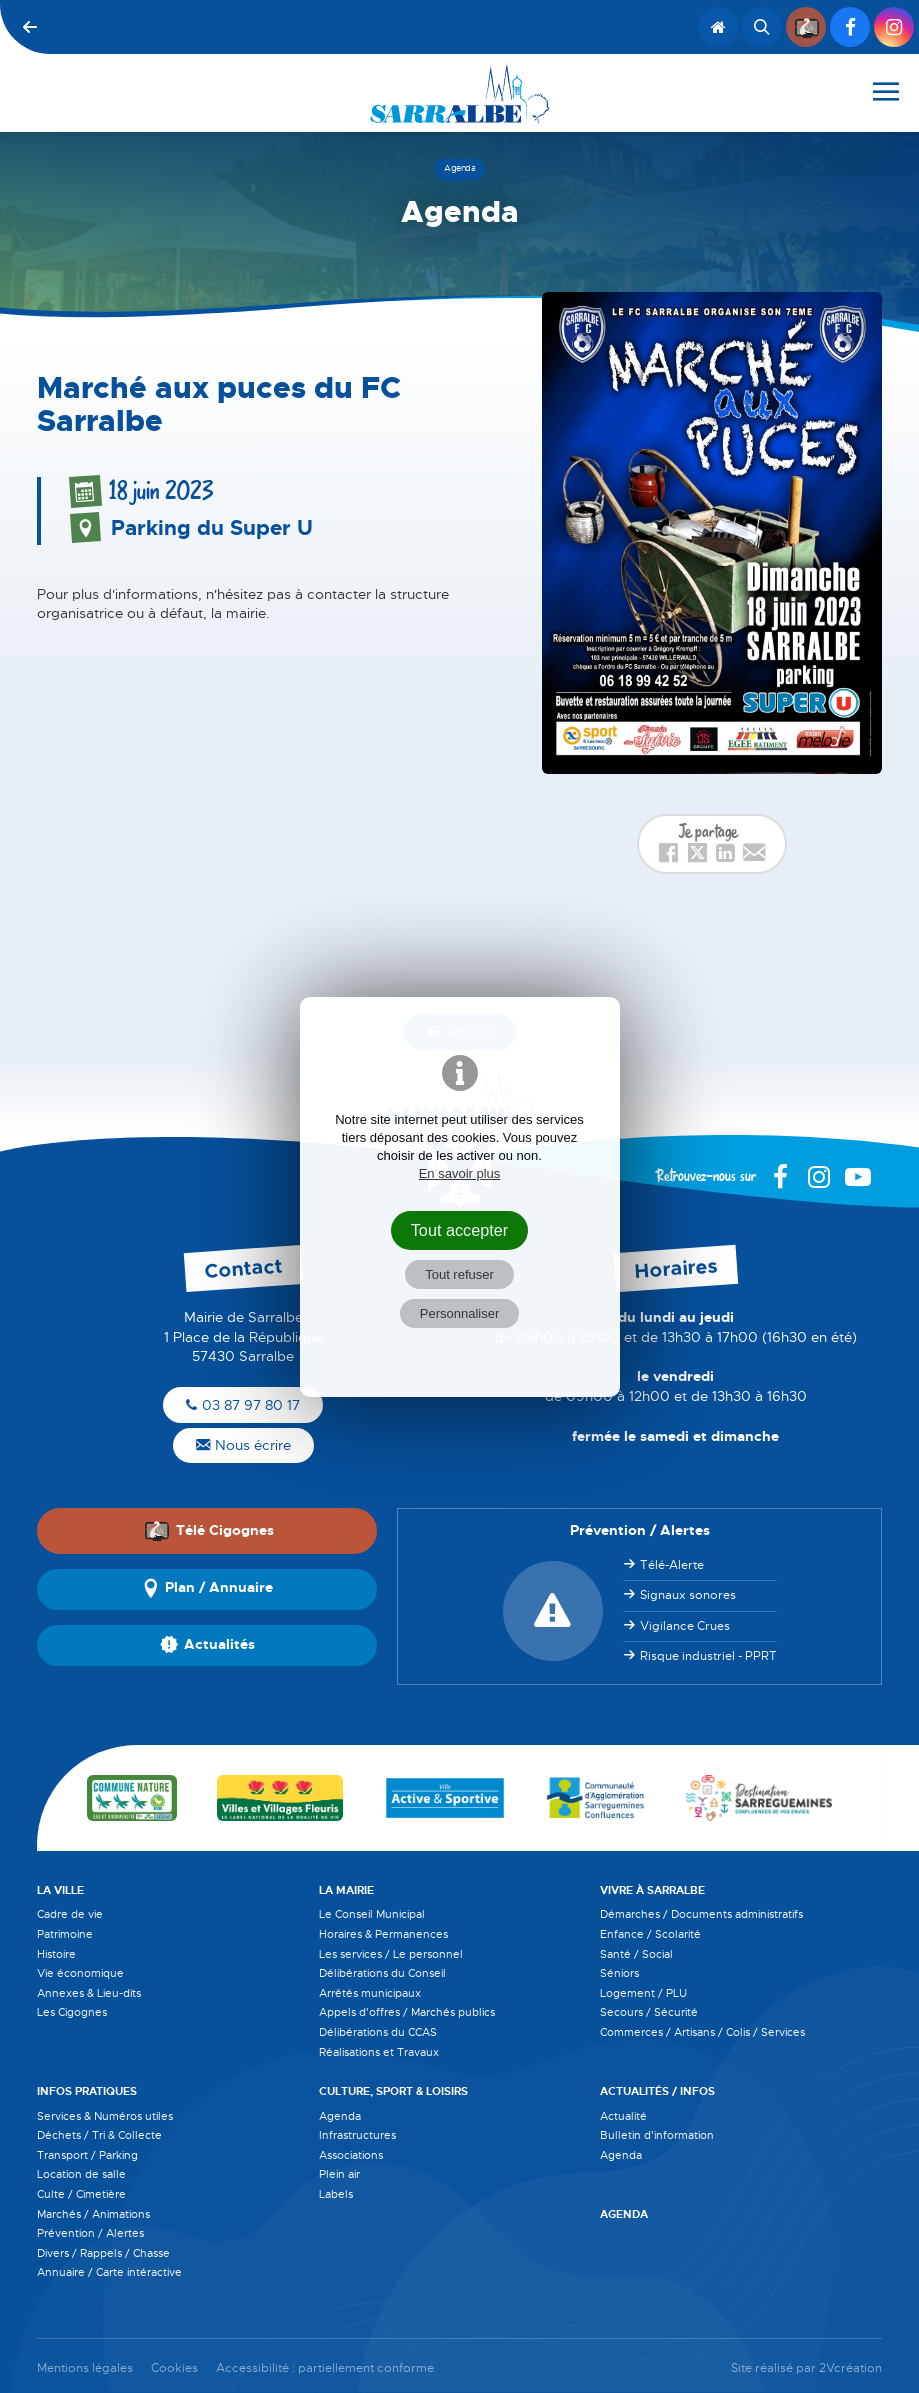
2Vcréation (850, 2368)
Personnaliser (460, 1313)
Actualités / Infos (657, 2091)
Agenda (340, 2116)
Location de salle (81, 2174)
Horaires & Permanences (383, 1934)
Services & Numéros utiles (105, 2116)
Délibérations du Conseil (382, 1973)
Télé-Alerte (672, 1565)
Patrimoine (65, 1934)
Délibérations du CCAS (378, 2032)
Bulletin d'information (657, 2135)
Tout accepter (460, 1230)
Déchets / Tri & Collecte (99, 2135)
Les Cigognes (72, 2012)
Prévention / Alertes (90, 2233)
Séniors (619, 1973)
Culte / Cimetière (81, 2194)
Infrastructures (357, 2135)
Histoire (56, 1954)
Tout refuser (459, 1274)
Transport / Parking (87, 2155)
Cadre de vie (70, 1914)
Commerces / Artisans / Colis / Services (702, 2032)
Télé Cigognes (209, 1530)
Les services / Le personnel (391, 1954)
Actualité (623, 2116)
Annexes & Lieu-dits (89, 1993)
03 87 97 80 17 (243, 1405)
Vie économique (80, 1973)
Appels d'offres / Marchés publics (407, 2012)
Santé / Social (636, 1954)
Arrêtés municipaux (370, 1993)
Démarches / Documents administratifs (701, 1914)
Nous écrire (243, 1445)
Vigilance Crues (685, 1626)
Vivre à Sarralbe (652, 1890)
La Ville (60, 1890)
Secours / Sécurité (649, 2012)
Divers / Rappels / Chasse (103, 2253)
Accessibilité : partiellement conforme (325, 2368)
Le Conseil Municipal (372, 1914)
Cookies (174, 2368)
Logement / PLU (643, 1993)
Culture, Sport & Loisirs (393, 2091)
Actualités (207, 1645)
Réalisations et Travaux (379, 2052)
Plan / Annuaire (207, 1589)
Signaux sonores (688, 1595)
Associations (351, 2155)
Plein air (339, 2174)
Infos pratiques (87, 2091)
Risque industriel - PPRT (708, 1656)
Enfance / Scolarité (650, 1934)
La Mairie (346, 1890)
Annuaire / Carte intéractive (109, 2272)
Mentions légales (85, 2368)
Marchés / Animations (93, 2214)
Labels (336, 2194)
